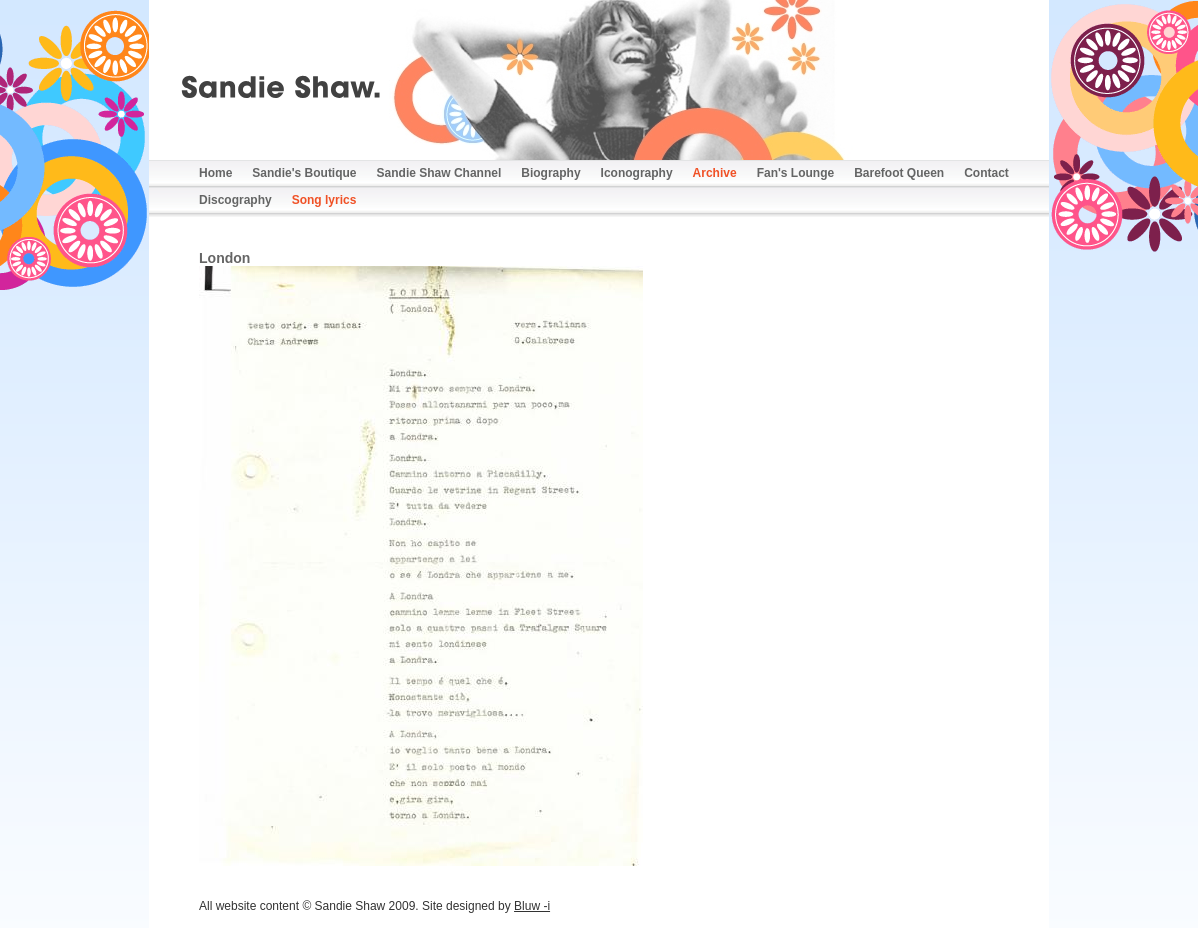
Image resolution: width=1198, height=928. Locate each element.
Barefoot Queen (899, 173)
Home (215, 173)
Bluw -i (532, 906)
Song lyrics (324, 200)
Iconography (637, 173)
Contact (986, 173)
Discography (235, 200)
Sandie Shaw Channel (439, 173)
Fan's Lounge (796, 173)
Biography (550, 173)
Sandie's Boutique (304, 173)
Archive (715, 173)
